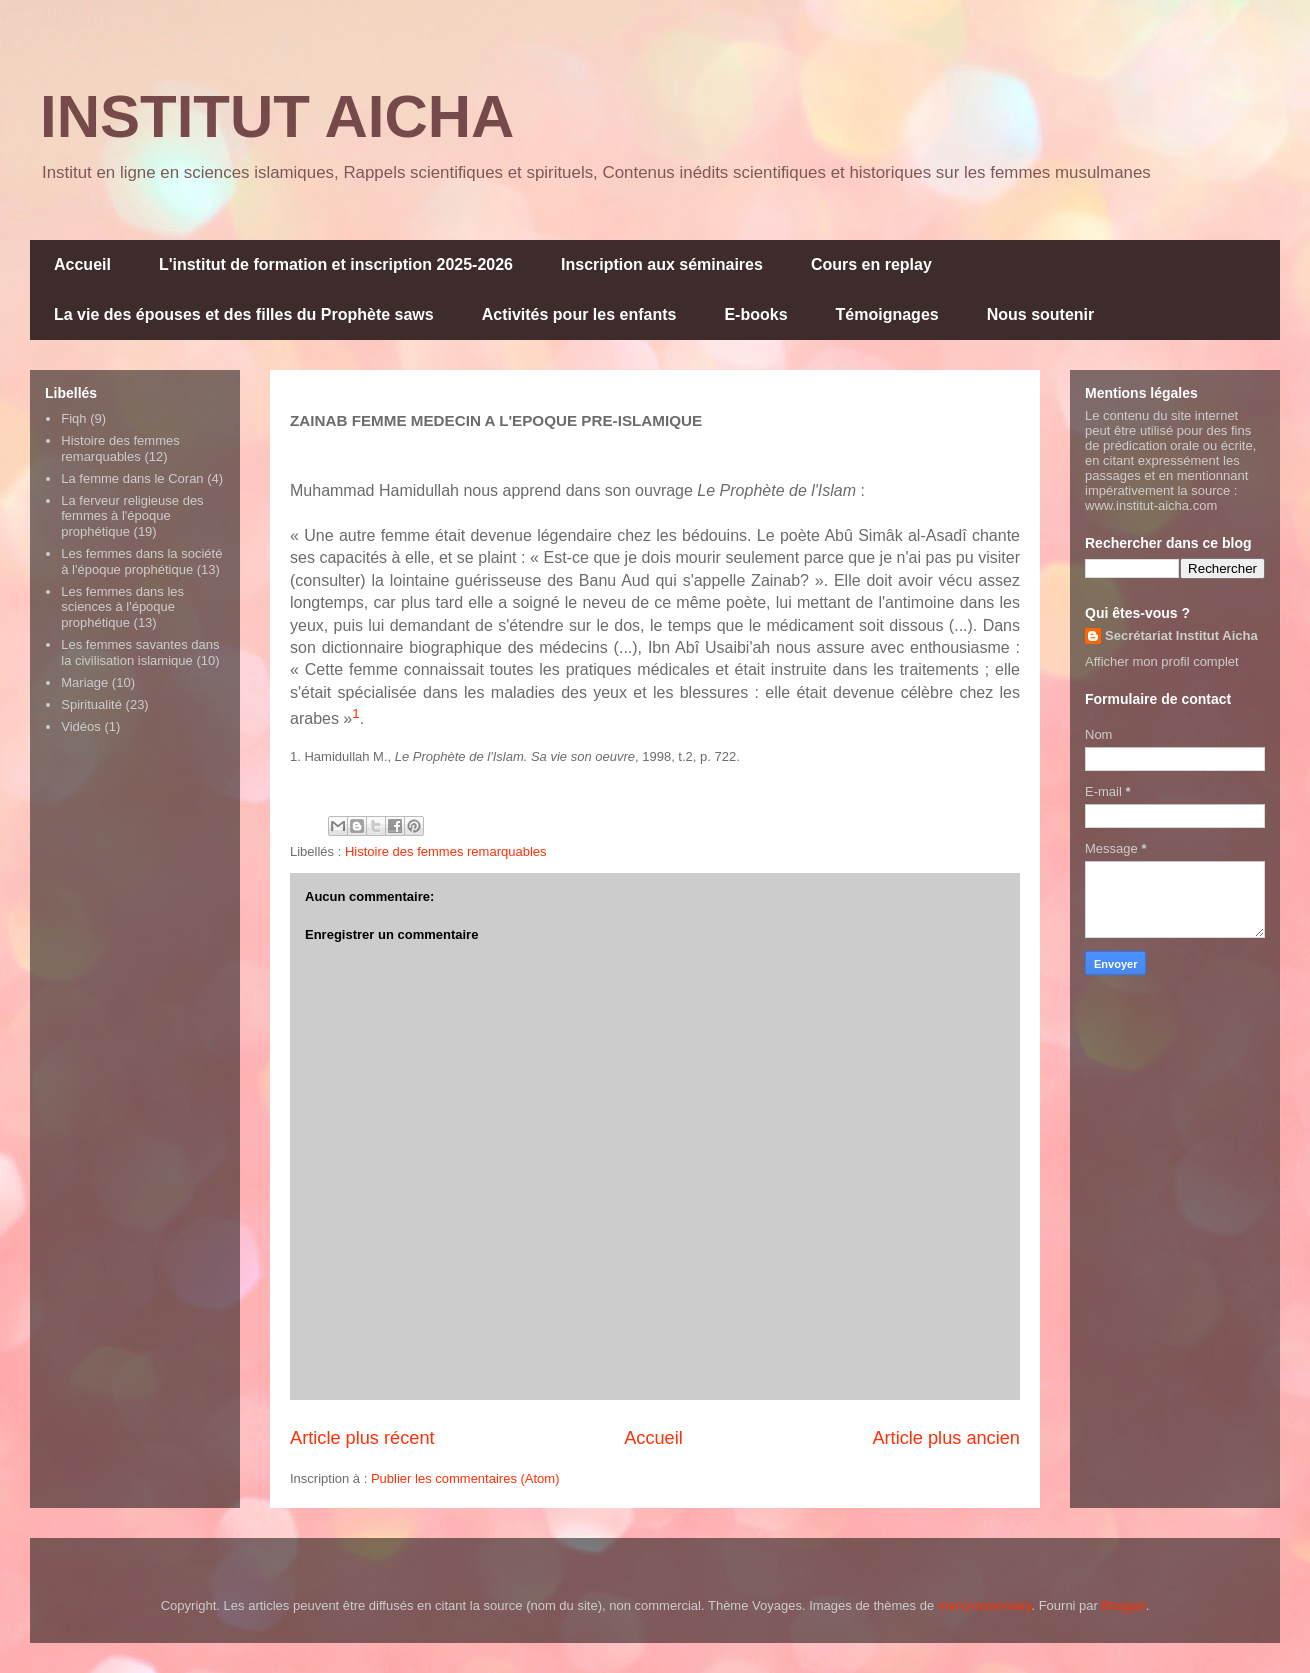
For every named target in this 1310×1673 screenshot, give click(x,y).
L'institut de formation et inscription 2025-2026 (336, 264)
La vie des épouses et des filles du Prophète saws (244, 314)
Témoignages (887, 314)
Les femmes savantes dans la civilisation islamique (140, 652)
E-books (755, 314)
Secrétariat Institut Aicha (1181, 635)
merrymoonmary (985, 1605)
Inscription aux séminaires (662, 264)
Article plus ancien (946, 1438)
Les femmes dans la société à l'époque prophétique (141, 561)
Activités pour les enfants (579, 314)
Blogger (1124, 1605)
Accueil (82, 264)
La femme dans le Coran (132, 478)
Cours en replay (871, 264)
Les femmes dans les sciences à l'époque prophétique (122, 607)
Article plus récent (362, 1438)
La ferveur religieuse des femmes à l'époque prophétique (132, 516)
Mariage (84, 682)
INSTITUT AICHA (277, 116)
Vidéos (81, 726)
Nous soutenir (1041, 314)
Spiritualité (91, 704)
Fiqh (73, 418)
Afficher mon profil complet (1162, 661)
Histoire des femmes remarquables (446, 851)
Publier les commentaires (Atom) (465, 1478)
